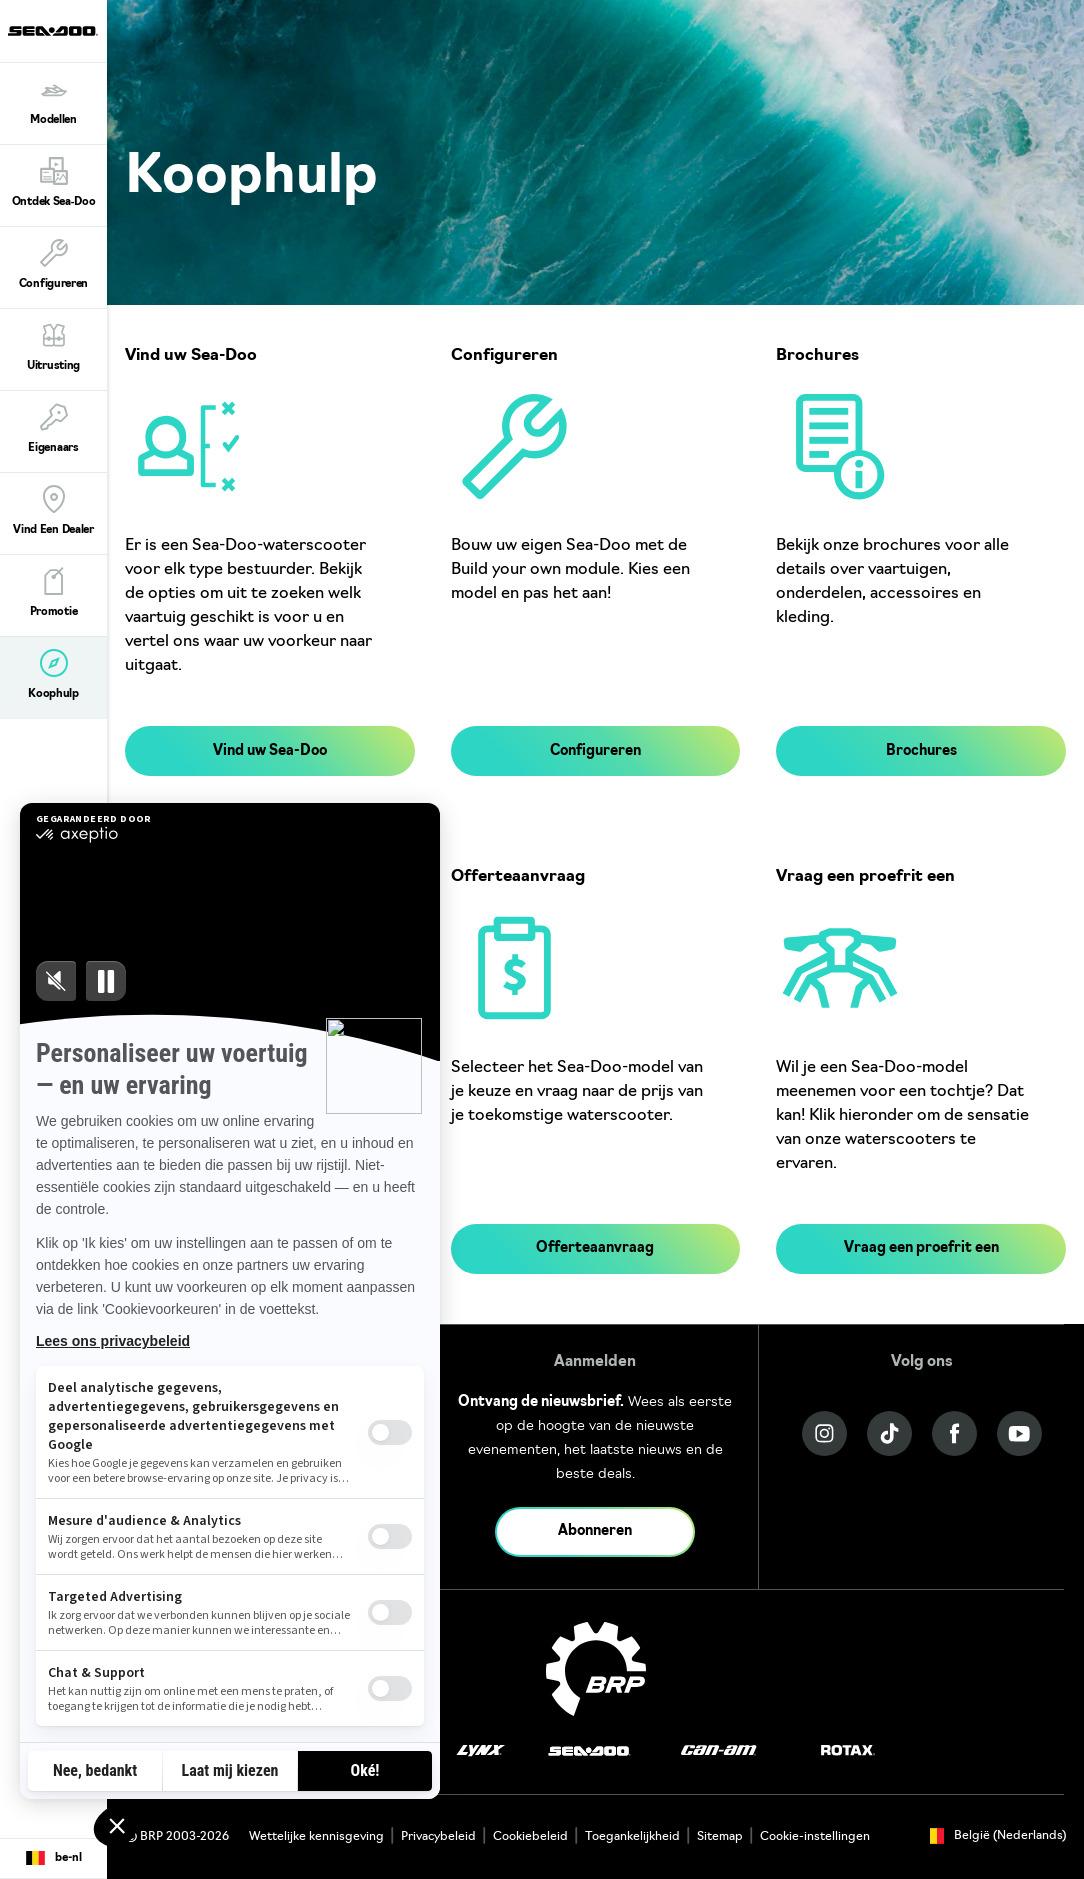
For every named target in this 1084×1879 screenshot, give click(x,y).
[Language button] (53, 1859)
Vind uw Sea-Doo (270, 751)
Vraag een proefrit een (921, 1248)
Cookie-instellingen (815, 1837)
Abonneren (595, 1531)
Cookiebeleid (530, 1837)
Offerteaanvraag (595, 1248)
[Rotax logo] (848, 1751)
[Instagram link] (824, 1433)
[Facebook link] (954, 1433)
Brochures (921, 751)
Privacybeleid (438, 1837)
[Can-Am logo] (718, 1751)
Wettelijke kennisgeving (316, 1837)
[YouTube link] (1019, 1433)
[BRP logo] (596, 1669)
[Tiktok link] (889, 1433)
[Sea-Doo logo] (53, 31)
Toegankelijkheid (632, 1837)
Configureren (595, 751)
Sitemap (720, 1837)
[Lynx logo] (481, 1751)
